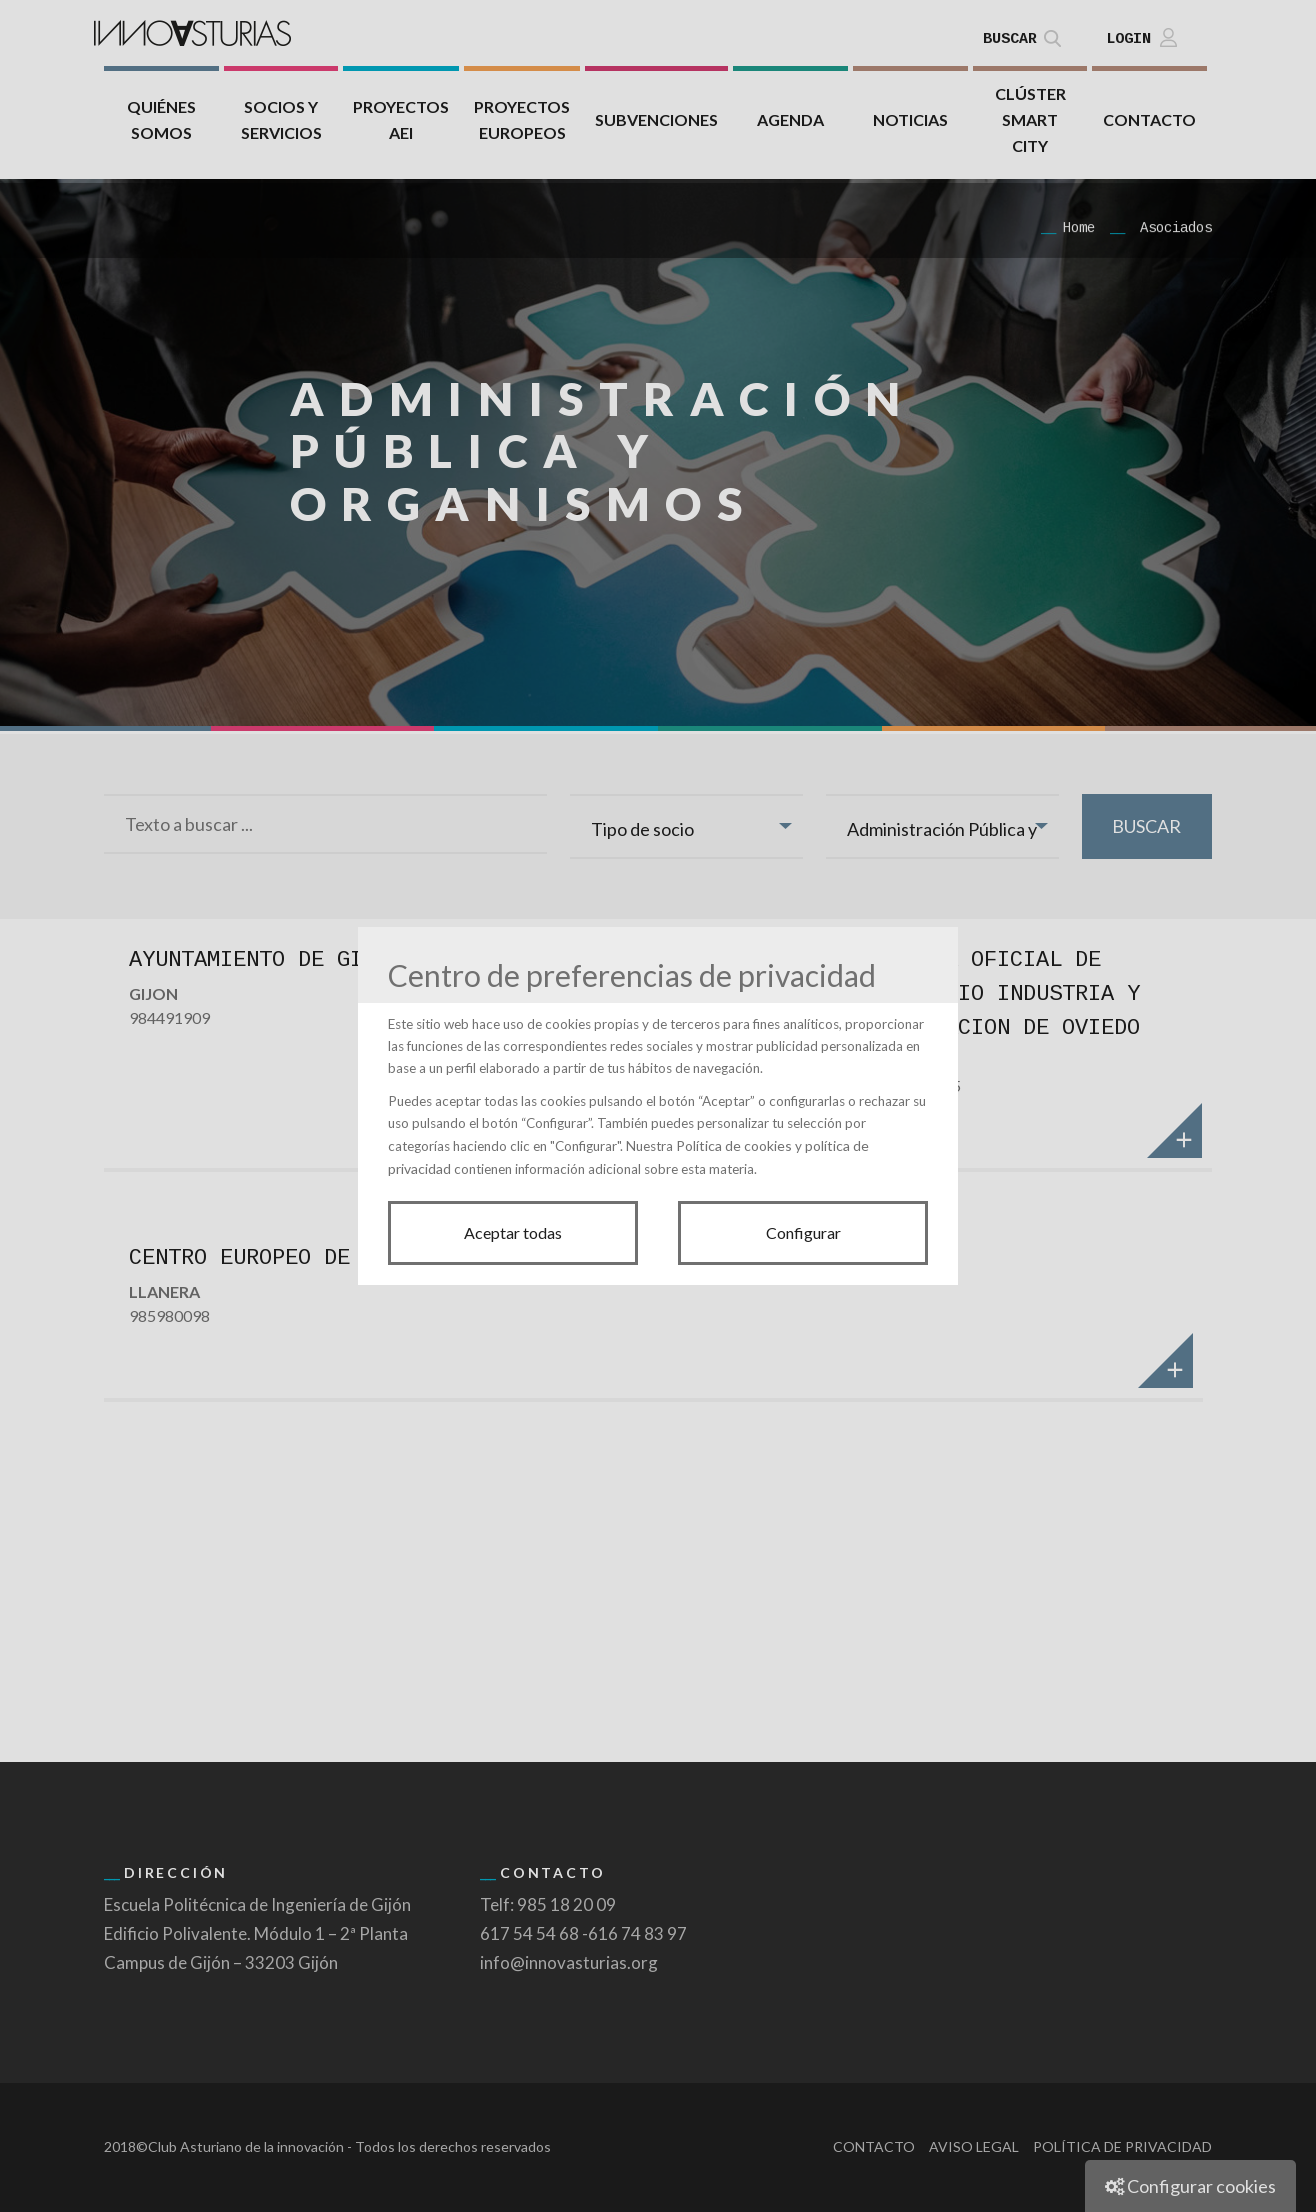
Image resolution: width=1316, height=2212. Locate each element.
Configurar (803, 1232)
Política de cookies (734, 1145)
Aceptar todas (513, 1232)
